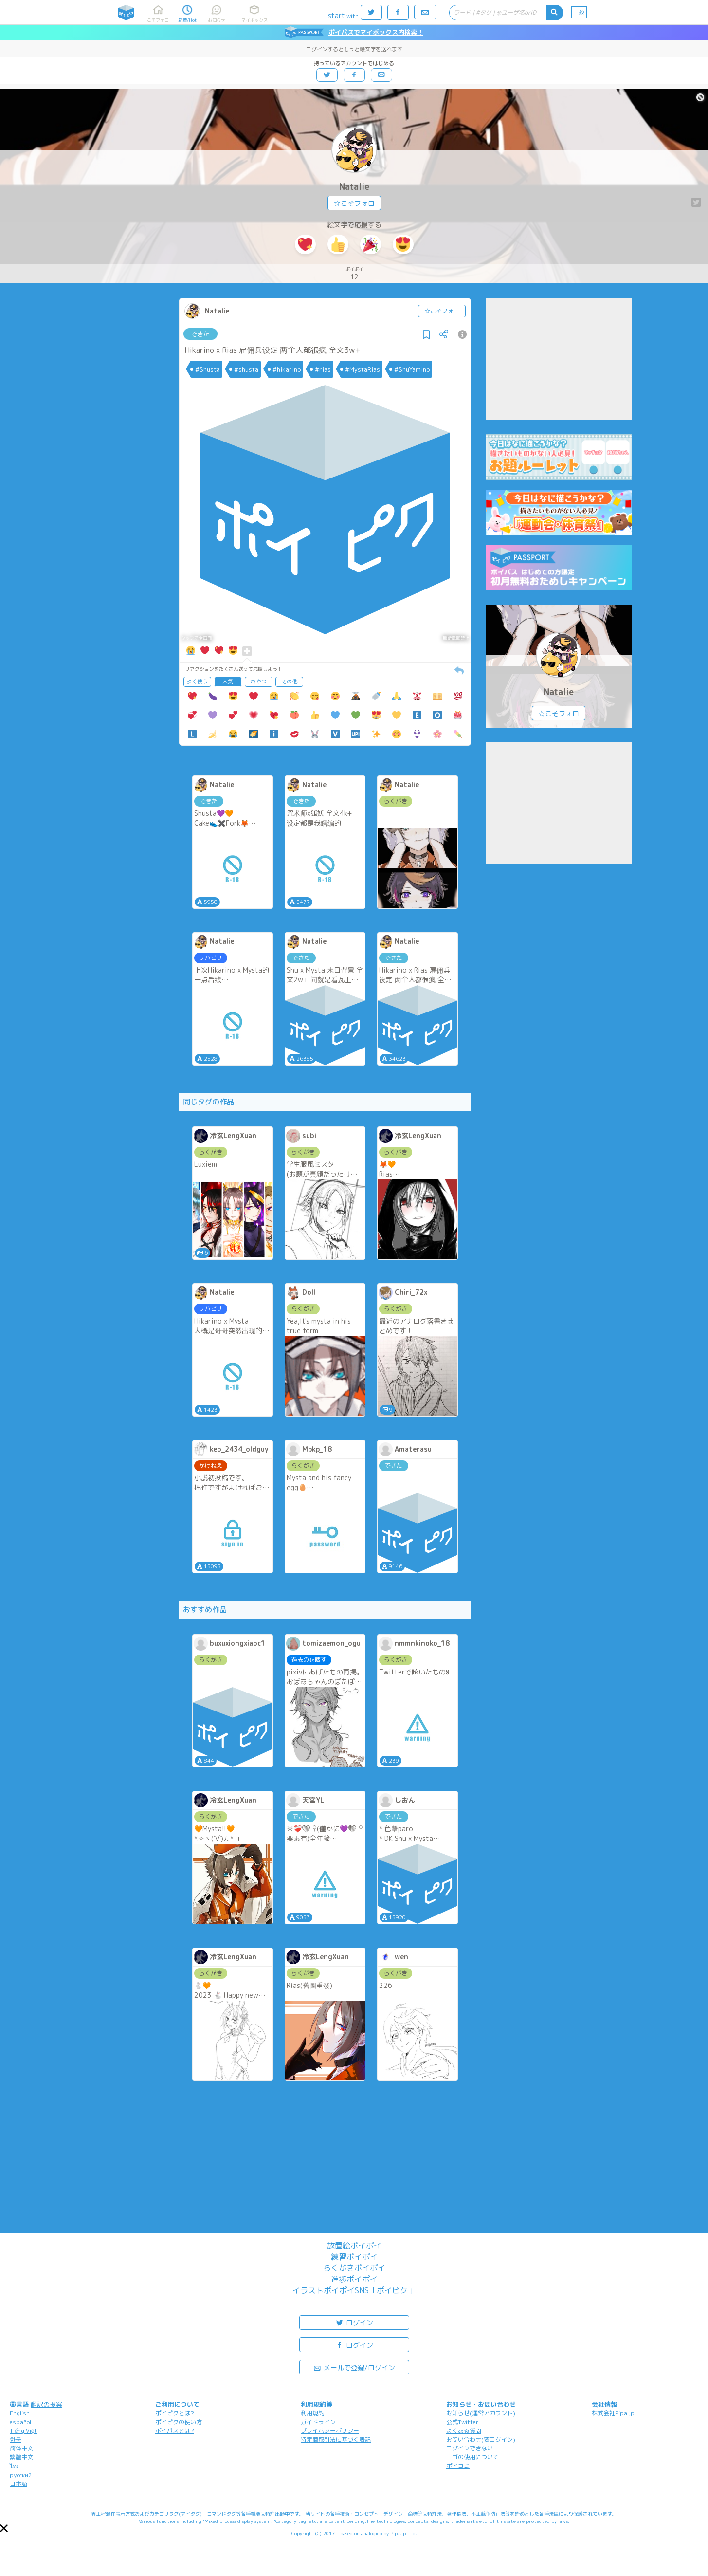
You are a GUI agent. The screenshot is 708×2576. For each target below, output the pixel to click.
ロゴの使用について (472, 2457)
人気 (227, 681)
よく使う (197, 681)
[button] (4, 2528)
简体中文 (21, 2448)
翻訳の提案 (46, 2404)
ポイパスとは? (174, 2431)
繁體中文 (21, 2457)
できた (200, 334)
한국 (15, 2439)
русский (21, 2475)
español (20, 2422)
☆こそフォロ (354, 203)
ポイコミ (458, 2466)
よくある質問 (463, 2431)
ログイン (354, 2322)
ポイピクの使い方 (178, 2422)
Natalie (354, 187)
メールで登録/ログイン (354, 2367)
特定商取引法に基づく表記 (336, 2439)
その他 (289, 681)
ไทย (15, 2466)
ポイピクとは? (174, 2413)
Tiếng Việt (23, 2431)
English (20, 2413)
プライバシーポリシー (330, 2431)
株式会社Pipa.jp (613, 2413)
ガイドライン (318, 2422)
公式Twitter (462, 2422)
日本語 (18, 2484)
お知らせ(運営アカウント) (480, 2413)
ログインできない (469, 2448)
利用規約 (312, 2413)
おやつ (259, 681)
